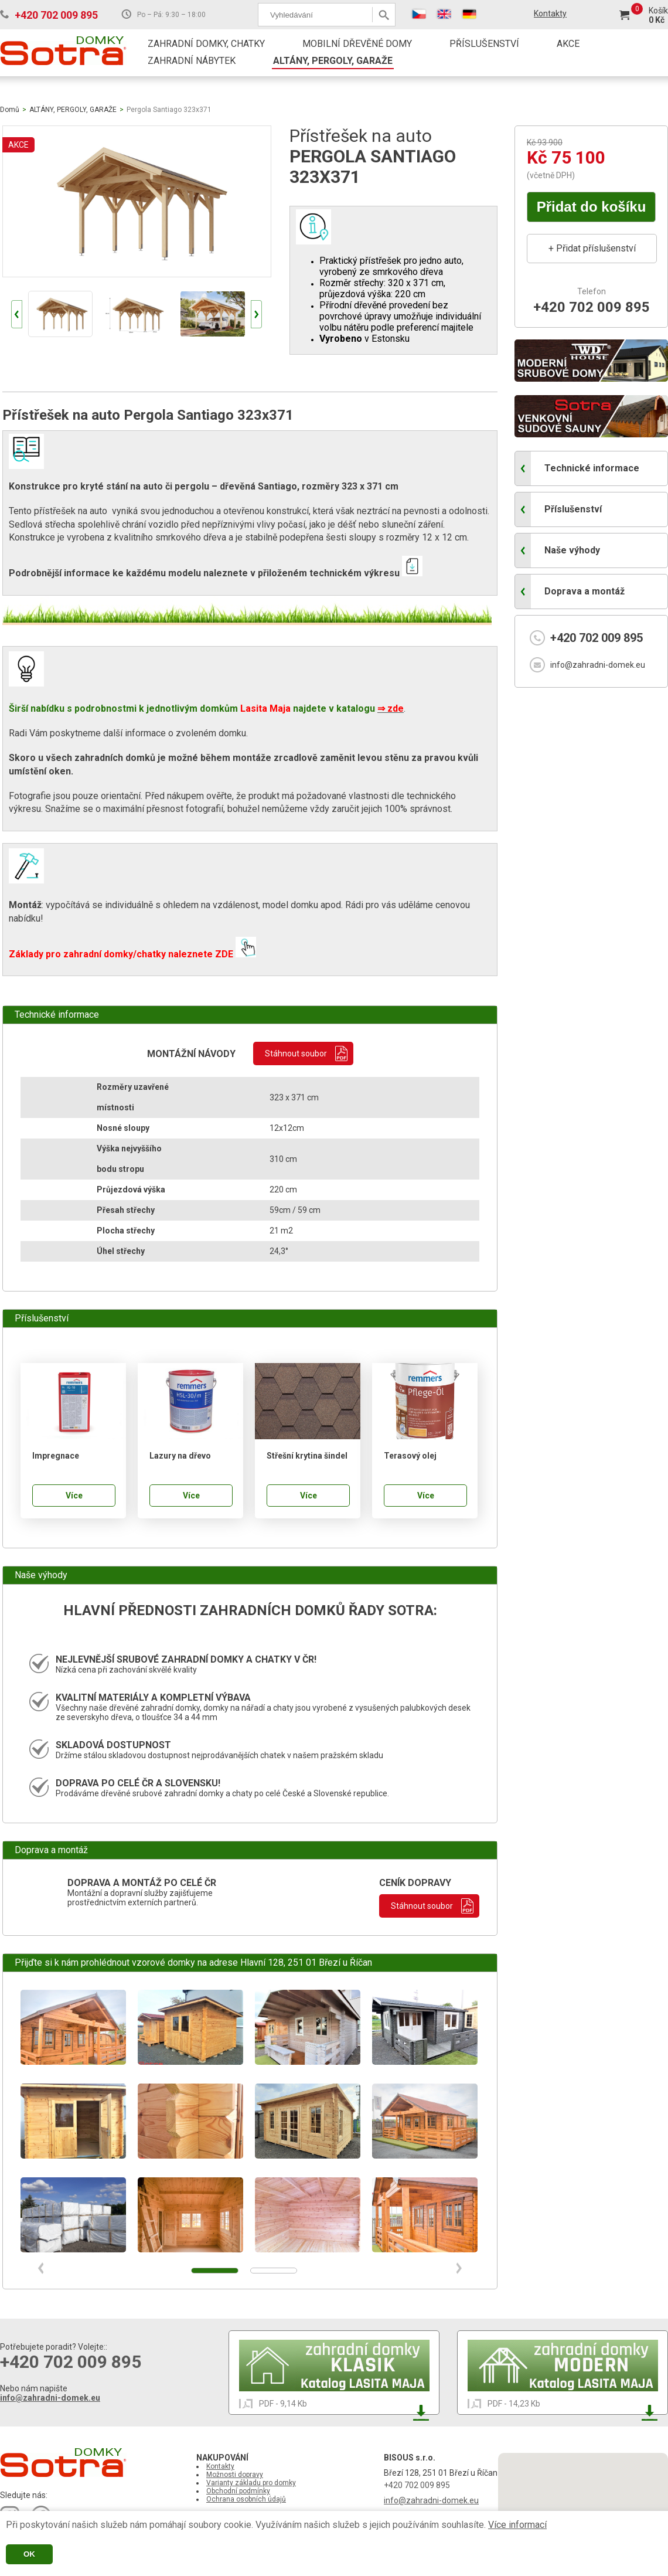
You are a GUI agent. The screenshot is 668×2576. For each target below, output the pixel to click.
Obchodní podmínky (238, 2491)
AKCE (568, 43)
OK (29, 2554)
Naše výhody (572, 550)
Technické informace (591, 468)
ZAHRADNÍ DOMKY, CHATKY (206, 43)
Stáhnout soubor (296, 1053)
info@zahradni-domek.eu (597, 665)
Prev (16, 314)
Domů (9, 110)
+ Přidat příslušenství (592, 248)
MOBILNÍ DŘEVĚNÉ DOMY (357, 43)
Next (256, 314)
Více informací (517, 2524)
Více (74, 1495)
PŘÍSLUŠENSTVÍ (484, 43)
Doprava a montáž (584, 591)
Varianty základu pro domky (251, 2483)
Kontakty (550, 13)
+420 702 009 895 (56, 15)
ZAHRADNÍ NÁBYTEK (192, 60)
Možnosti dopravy (234, 2474)
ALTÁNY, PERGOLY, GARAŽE (333, 60)
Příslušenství (573, 509)
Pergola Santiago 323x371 (169, 110)
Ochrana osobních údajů (246, 2499)
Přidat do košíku (591, 207)
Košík (658, 10)
